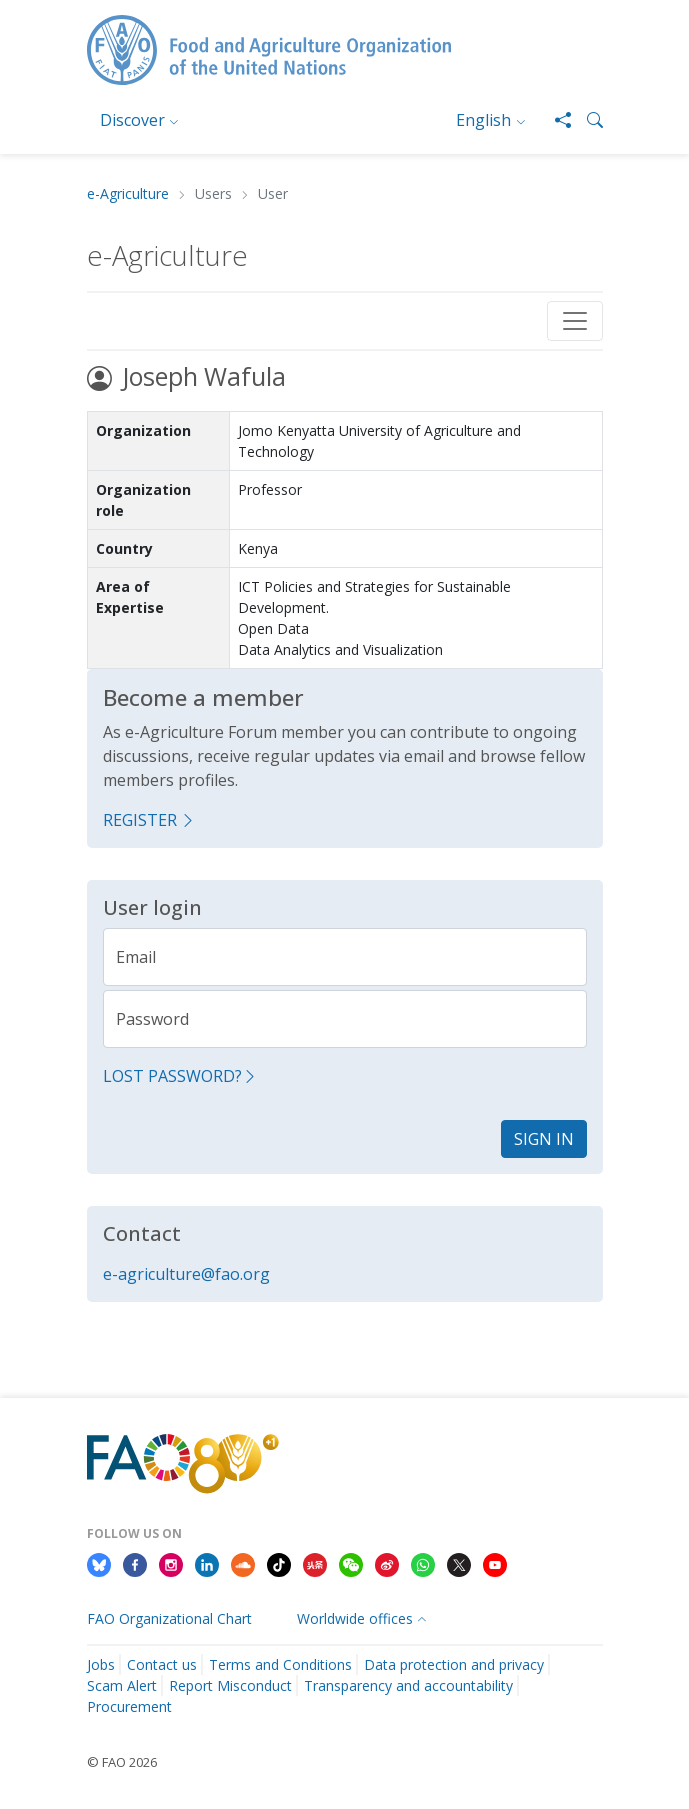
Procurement (129, 1706)
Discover (132, 120)
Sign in (544, 1139)
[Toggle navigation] (575, 321)
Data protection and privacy (454, 1664)
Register (149, 820)
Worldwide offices (355, 1618)
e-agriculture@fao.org (186, 1274)
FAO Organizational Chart (169, 1618)
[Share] (555, 120)
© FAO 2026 (122, 1762)
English (483, 120)
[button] (587, 120)
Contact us (162, 1664)
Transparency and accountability (408, 1685)
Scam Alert (122, 1685)
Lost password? (180, 1076)
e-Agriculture (128, 194)
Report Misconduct (230, 1685)
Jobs (101, 1664)
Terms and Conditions (280, 1664)
